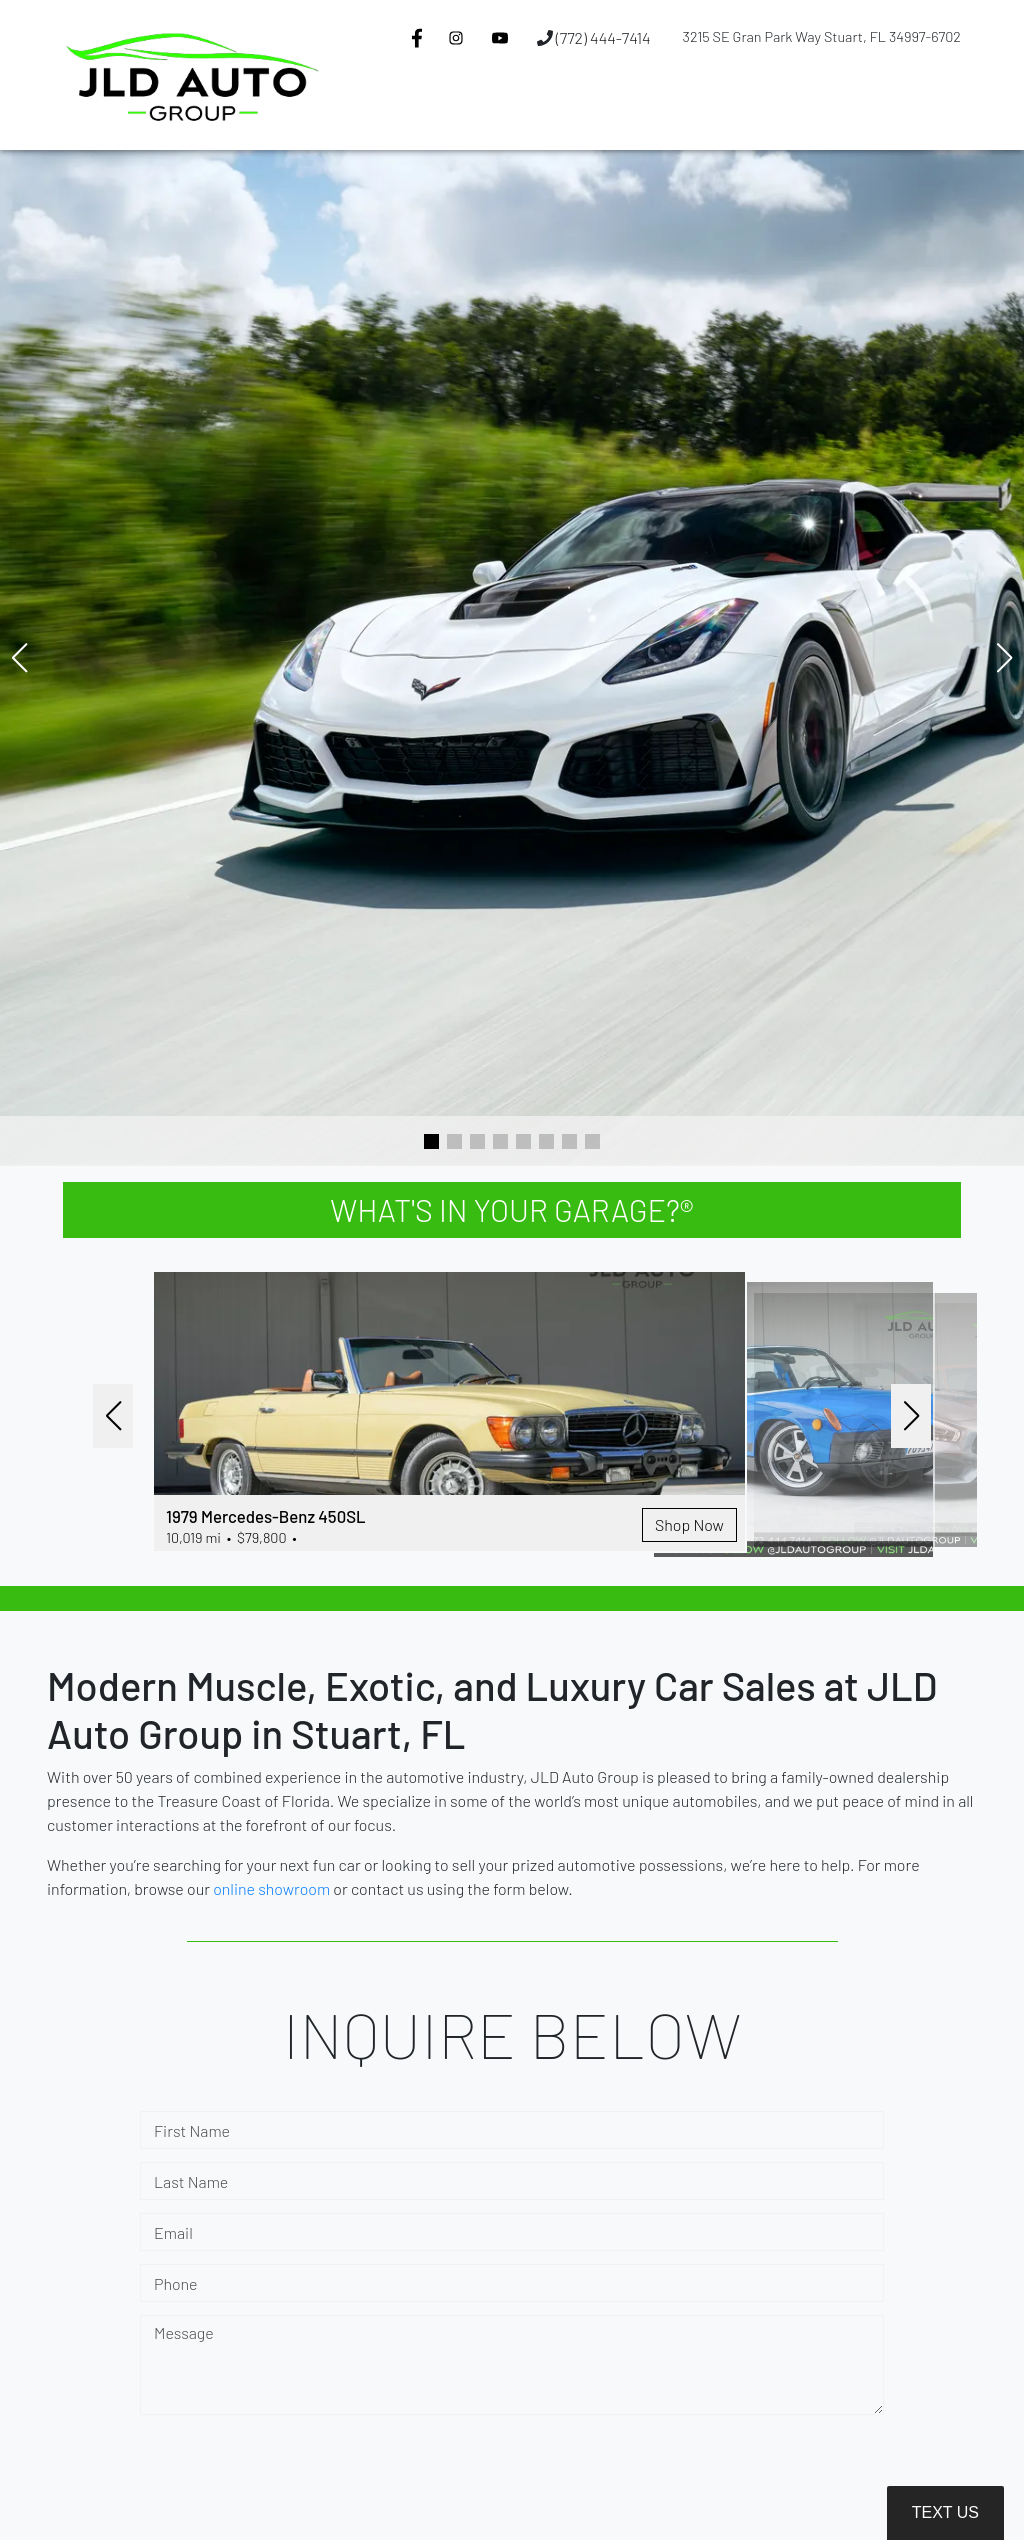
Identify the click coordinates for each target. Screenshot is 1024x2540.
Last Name (191, 2183)
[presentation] (292, 2480)
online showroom (271, 1890)
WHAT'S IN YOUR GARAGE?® (512, 1211)
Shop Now (594, 1542)
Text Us (945, 2512)
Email (173, 2234)
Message (184, 2334)
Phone (175, 2285)
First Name (192, 2132)
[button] (432, 113)
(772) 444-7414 (594, 37)
